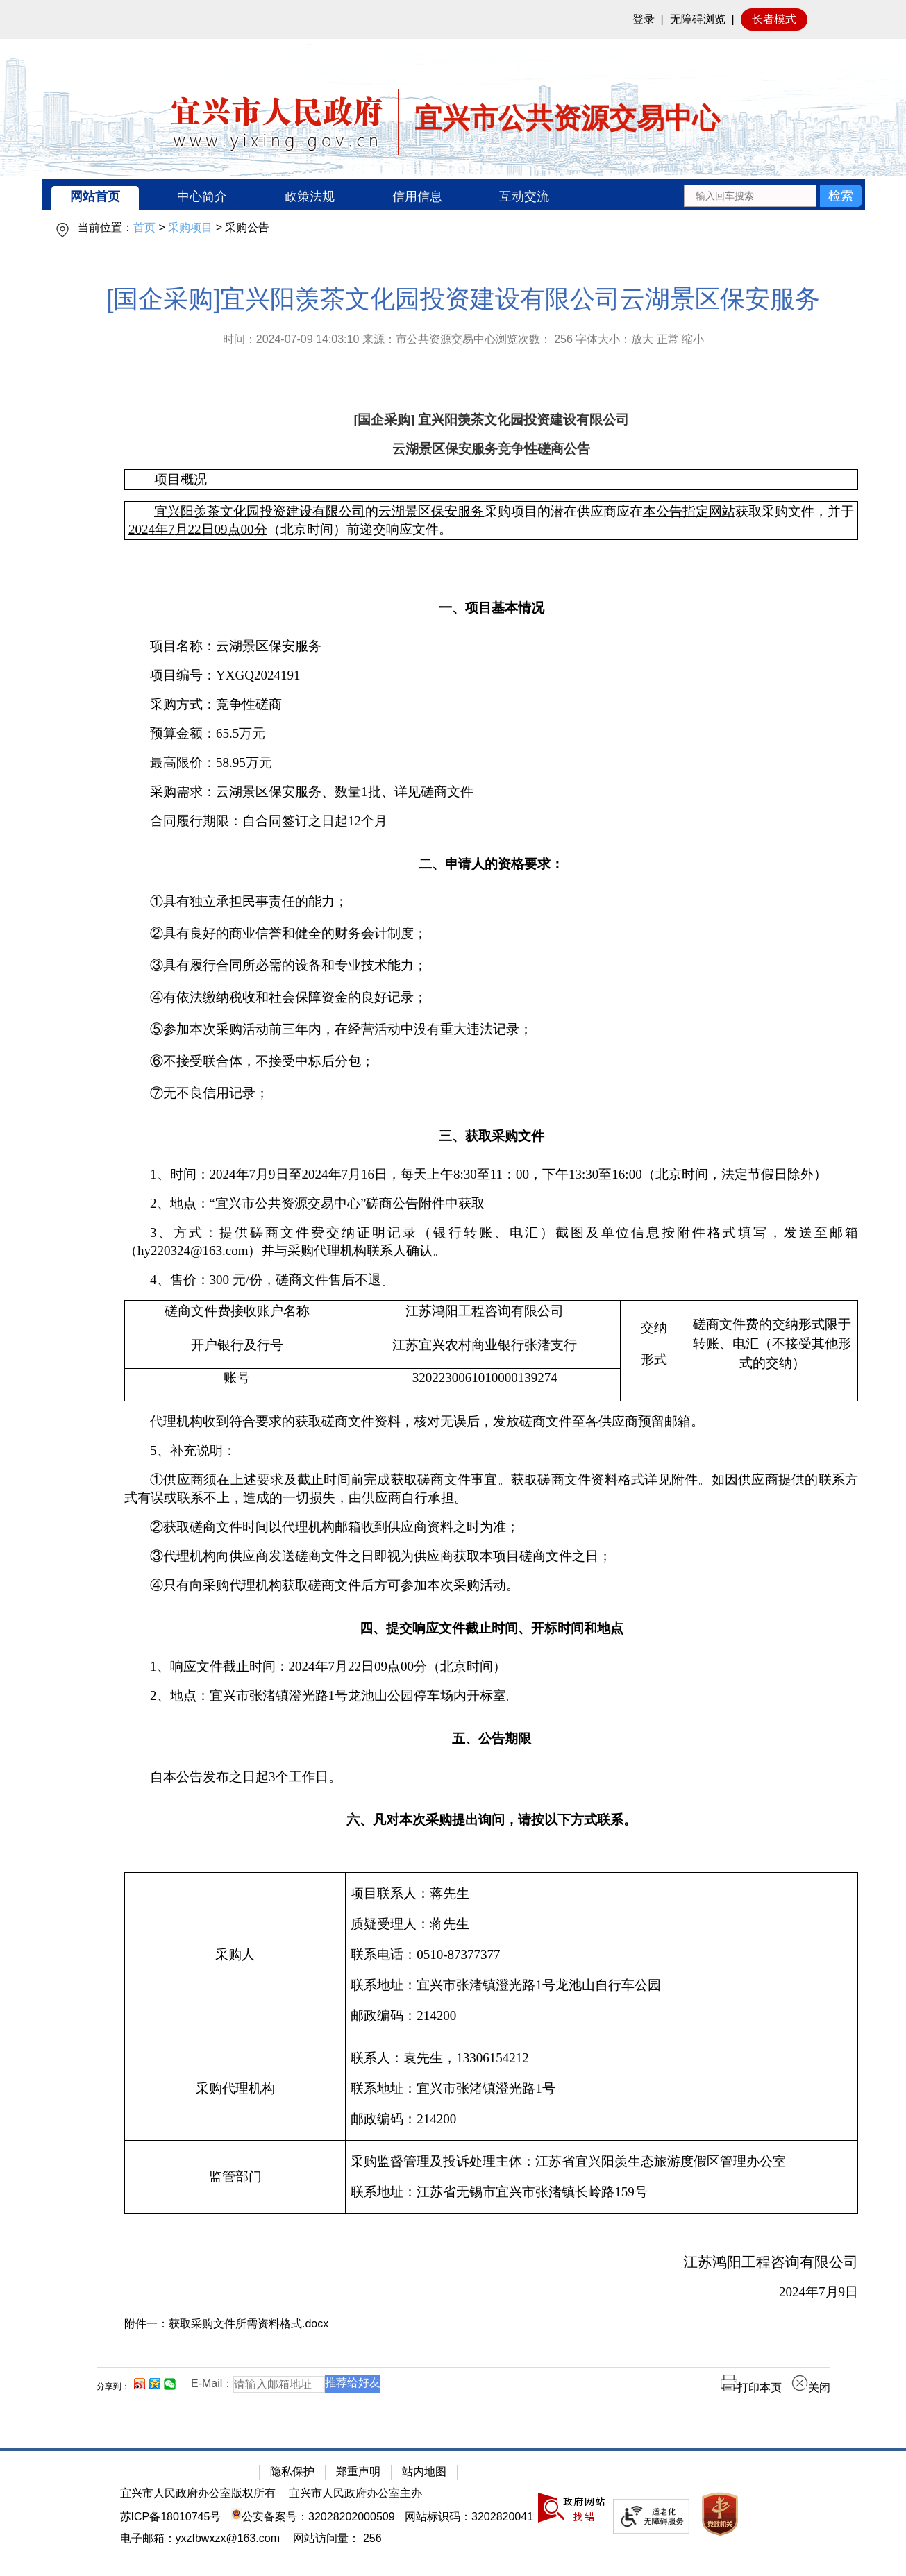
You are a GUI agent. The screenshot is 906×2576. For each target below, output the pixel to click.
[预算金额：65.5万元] (491, 734)
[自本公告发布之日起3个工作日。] (491, 1777)
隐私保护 (292, 2471)
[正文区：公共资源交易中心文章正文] (463, 1350)
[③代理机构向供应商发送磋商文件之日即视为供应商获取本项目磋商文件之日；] (491, 1556)
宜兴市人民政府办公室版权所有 (198, 2493)
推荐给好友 (352, 2383)
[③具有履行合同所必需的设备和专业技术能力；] (491, 966)
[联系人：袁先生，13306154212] (602, 2058)
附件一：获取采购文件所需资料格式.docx (226, 2324)
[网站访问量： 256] (337, 2538)
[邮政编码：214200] (602, 2016)
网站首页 (95, 196)
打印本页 (751, 2387)
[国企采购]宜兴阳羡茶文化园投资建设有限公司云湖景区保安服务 (463, 299)
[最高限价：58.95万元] (491, 763)
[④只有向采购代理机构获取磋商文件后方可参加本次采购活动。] (491, 1585)
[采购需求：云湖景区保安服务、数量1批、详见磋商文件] (491, 792)
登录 (643, 19)
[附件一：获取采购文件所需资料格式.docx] (491, 2323)
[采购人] (235, 1955)
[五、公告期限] (491, 1736)
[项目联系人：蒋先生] (602, 1893)
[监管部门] (235, 2177)
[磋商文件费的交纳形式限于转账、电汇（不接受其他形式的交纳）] (772, 1351)
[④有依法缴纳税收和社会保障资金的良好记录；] (491, 997)
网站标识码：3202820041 (469, 2517)
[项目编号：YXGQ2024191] (491, 675)
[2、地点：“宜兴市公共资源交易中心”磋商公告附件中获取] (491, 1204)
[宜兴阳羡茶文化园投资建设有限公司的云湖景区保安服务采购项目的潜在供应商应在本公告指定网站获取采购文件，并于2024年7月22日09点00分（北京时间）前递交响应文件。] (491, 520)
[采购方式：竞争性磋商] (491, 705)
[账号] (237, 1385)
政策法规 (310, 196)
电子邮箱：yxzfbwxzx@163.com (200, 2538)
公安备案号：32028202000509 (313, 2517)
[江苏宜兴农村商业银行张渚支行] (485, 1352)
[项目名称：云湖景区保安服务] (491, 646)
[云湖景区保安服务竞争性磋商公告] (491, 449)
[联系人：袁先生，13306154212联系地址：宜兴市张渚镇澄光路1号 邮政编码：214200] (602, 2089)
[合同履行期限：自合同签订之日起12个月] (491, 821)
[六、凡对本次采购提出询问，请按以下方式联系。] (491, 1817)
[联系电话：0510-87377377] (602, 1954)
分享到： (113, 2386)
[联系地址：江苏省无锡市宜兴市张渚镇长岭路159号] (602, 2192)
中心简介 (202, 196)
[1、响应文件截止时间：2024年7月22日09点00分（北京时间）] (491, 1667)
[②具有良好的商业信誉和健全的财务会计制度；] (491, 934)
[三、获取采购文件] (491, 1134)
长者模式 (774, 19)
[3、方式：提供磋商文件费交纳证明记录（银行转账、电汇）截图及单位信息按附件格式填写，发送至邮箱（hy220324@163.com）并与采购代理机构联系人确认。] (491, 1242)
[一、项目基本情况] (491, 605)
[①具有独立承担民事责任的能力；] (491, 902)
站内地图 (424, 2471)
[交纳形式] (654, 1351)
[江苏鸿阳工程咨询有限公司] (485, 1318)
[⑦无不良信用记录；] (491, 1093)
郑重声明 (358, 2471)
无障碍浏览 (697, 19)
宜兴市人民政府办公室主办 (355, 2493)
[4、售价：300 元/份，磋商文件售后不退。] (491, 1280)
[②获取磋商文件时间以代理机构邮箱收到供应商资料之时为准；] (491, 1527)
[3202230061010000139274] (485, 1385)
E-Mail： (212, 2383)
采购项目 (190, 227)
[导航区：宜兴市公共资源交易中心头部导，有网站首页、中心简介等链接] (453, 194)
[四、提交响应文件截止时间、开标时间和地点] (491, 1626)
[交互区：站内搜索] (772, 194)
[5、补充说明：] (491, 1451)
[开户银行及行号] (237, 1352)
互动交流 (524, 196)
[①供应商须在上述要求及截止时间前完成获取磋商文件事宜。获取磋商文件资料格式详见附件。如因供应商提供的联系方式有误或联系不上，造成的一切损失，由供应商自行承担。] (491, 1489)
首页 (144, 227)
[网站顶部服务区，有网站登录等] (453, 19)
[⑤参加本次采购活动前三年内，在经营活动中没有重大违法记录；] (491, 1029)
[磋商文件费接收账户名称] (237, 1318)
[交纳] (654, 1328)
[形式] (654, 1360)
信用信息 (417, 196)
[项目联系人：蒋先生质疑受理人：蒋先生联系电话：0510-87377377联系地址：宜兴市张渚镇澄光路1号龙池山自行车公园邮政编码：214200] (602, 1955)
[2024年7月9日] (491, 2292)
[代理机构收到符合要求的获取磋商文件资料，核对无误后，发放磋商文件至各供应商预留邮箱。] (491, 1422)
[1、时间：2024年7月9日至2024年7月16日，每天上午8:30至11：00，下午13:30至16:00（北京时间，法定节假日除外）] (491, 1174)
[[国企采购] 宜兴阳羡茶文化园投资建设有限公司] (491, 420)
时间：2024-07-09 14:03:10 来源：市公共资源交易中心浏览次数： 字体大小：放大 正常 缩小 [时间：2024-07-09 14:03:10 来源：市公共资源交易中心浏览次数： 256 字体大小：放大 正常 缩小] (464, 339)
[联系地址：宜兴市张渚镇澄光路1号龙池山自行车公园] (602, 1985)
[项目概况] (491, 479)
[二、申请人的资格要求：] (491, 862)
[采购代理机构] (235, 2089)
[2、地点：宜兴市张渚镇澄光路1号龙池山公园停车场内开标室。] (491, 1696)
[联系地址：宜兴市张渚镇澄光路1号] (602, 2088)
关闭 (810, 2387)
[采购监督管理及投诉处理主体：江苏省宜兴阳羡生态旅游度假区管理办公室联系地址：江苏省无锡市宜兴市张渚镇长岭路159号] (602, 2177)
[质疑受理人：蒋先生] (602, 1924)
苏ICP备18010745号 (170, 2517)
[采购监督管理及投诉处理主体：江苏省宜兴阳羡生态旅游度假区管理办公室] (602, 2161)
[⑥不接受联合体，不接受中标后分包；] (491, 1061)
